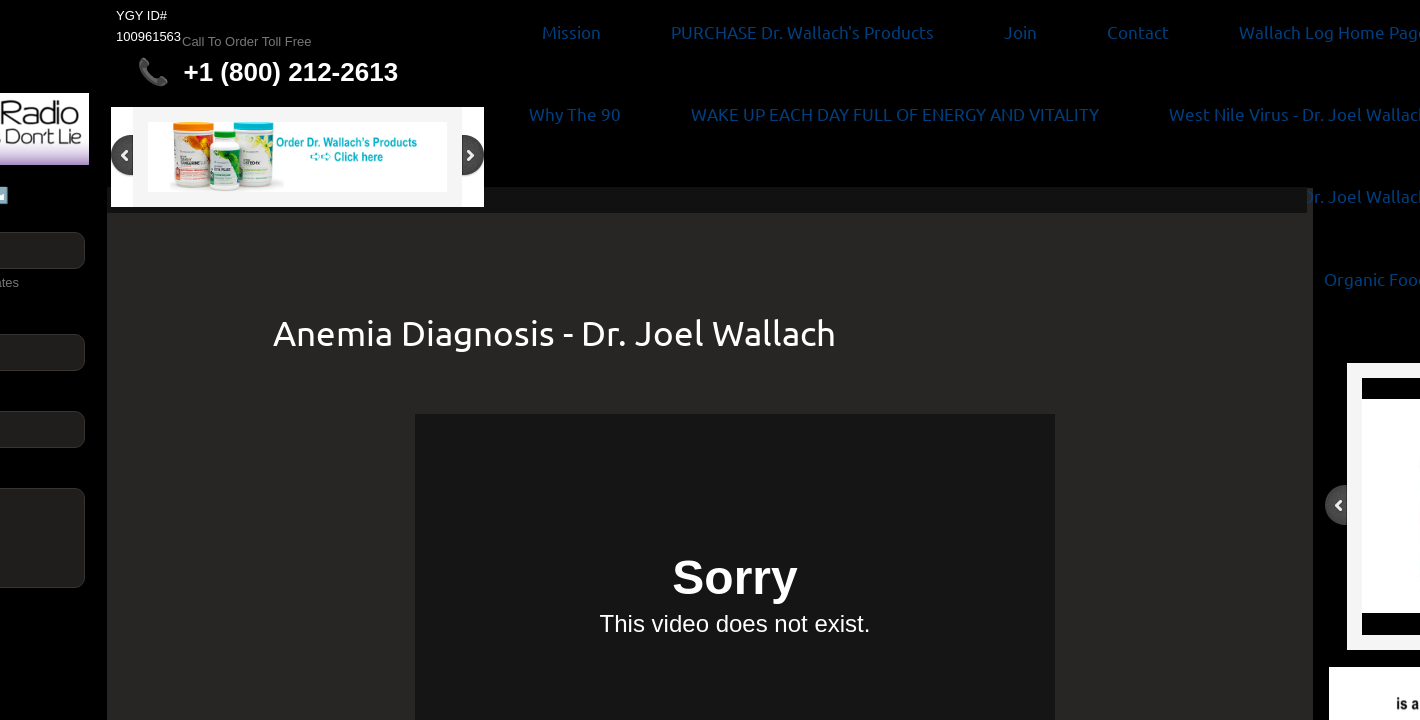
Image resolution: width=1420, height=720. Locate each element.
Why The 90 (575, 113)
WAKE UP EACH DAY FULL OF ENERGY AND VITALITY (895, 113)
